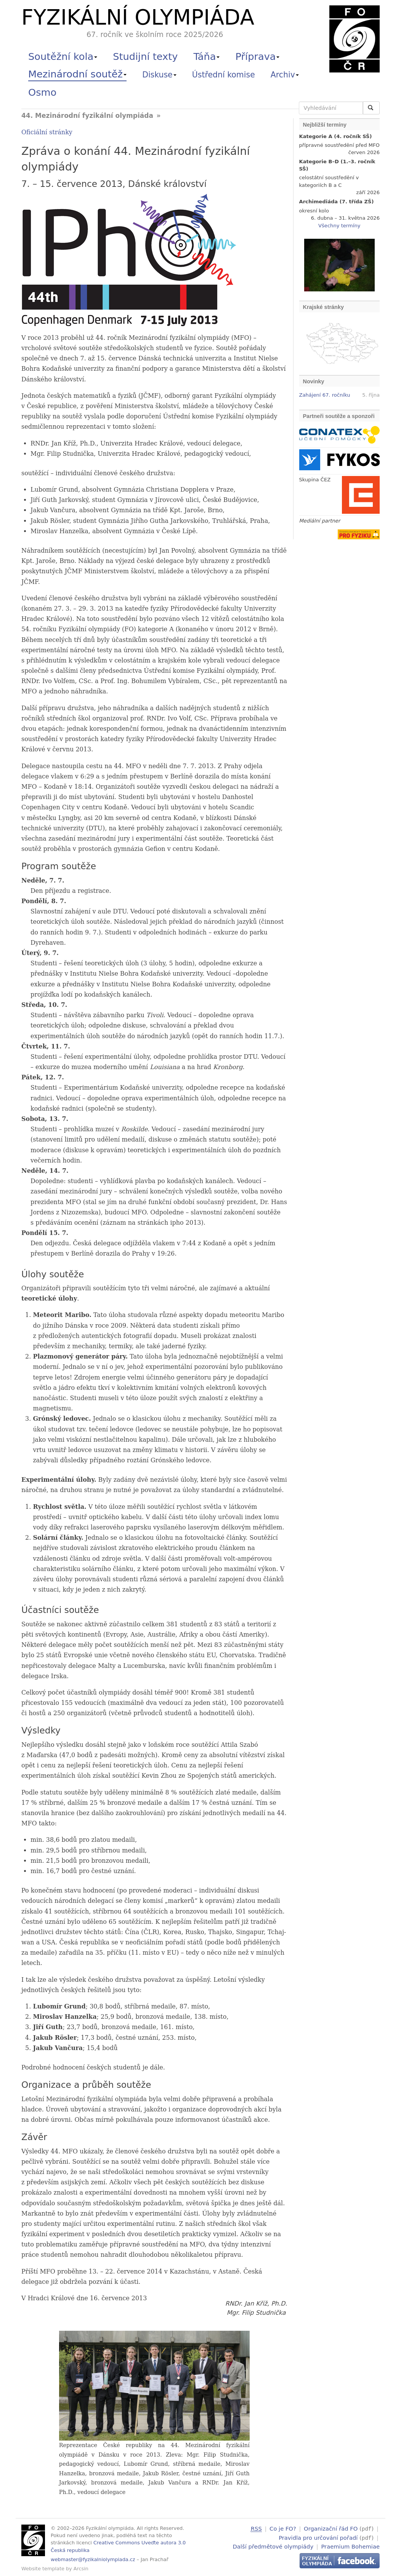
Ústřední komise (223, 74)
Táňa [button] (206, 56)
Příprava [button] (258, 56)
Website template (42, 2568)
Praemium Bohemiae (350, 2545)
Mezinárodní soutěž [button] (77, 74)
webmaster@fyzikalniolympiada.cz (93, 2559)
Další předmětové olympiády (273, 2545)
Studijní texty (145, 56)
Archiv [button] (285, 74)
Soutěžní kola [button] (62, 56)
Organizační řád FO (331, 2528)
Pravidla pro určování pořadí (318, 2537)
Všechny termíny (339, 225)
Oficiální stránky (46, 132)
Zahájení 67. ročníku (324, 395)
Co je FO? (282, 2528)
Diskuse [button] (159, 74)
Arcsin (81, 2568)
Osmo (42, 92)
